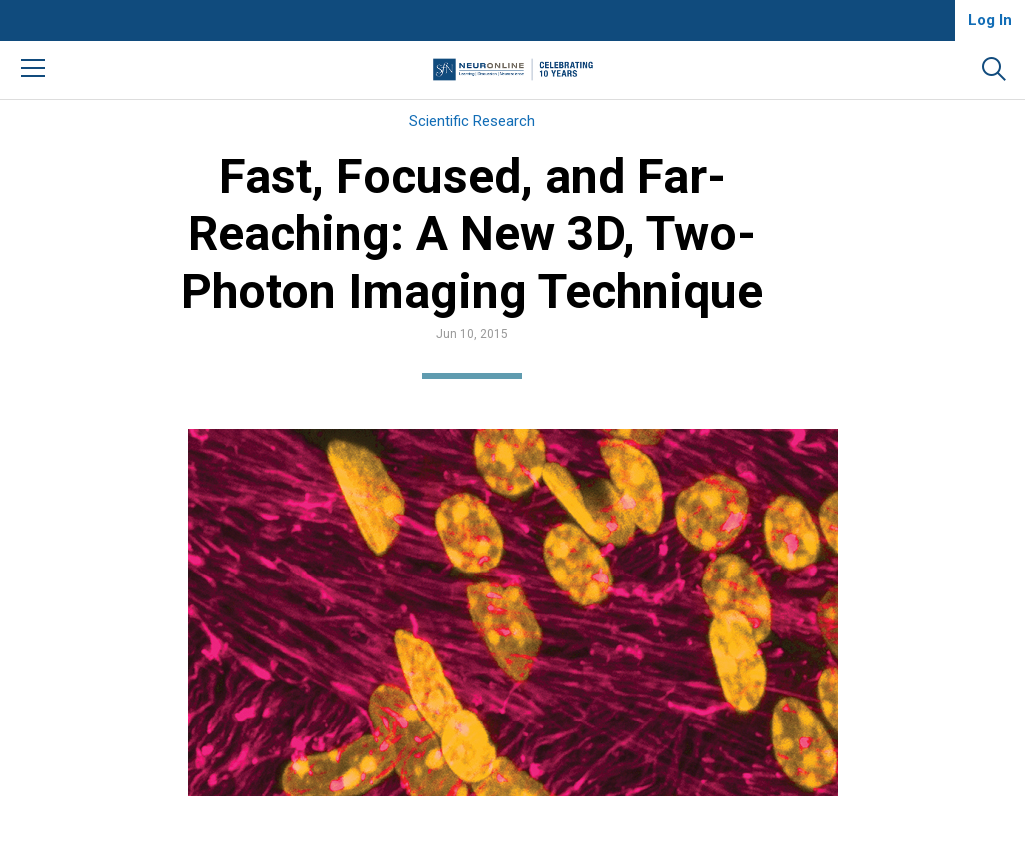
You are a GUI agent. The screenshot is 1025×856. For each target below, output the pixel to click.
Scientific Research (472, 121)
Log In (990, 20)
